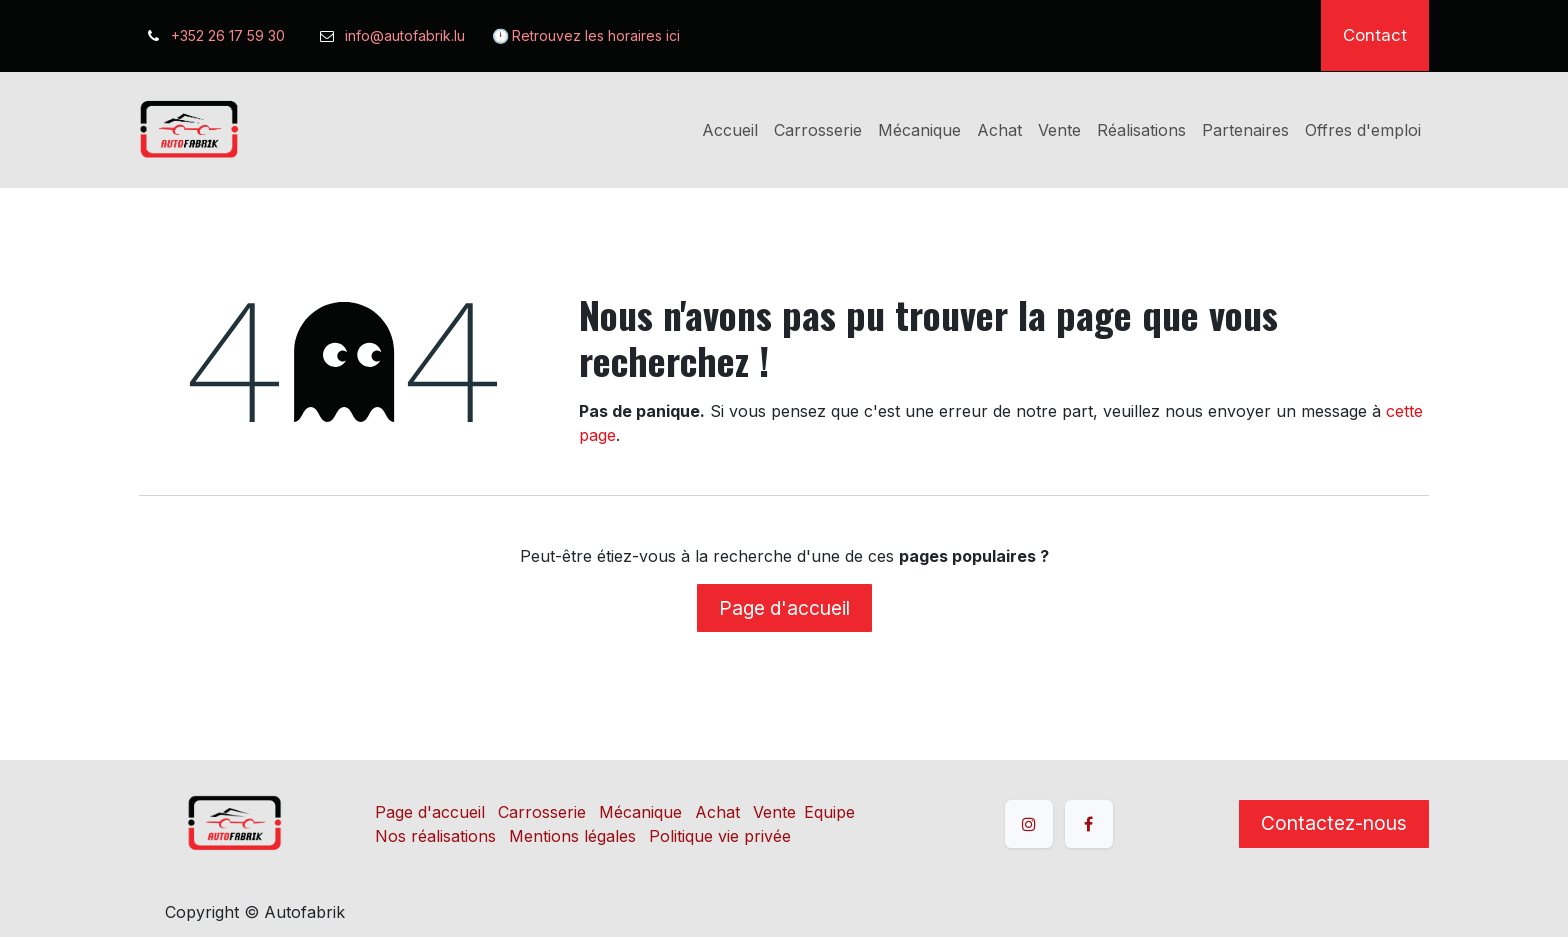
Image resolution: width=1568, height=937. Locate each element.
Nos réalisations (435, 836)
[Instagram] (1029, 824)
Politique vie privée (720, 836)
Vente (774, 812)
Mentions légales (572, 836)
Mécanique (640, 812)
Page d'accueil (784, 608)
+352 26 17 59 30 (230, 35)
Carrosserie (542, 812)
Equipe (829, 812)
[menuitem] (730, 130)
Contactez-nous (1334, 823)
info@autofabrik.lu (405, 35)
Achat (717, 812)
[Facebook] (1089, 824)
